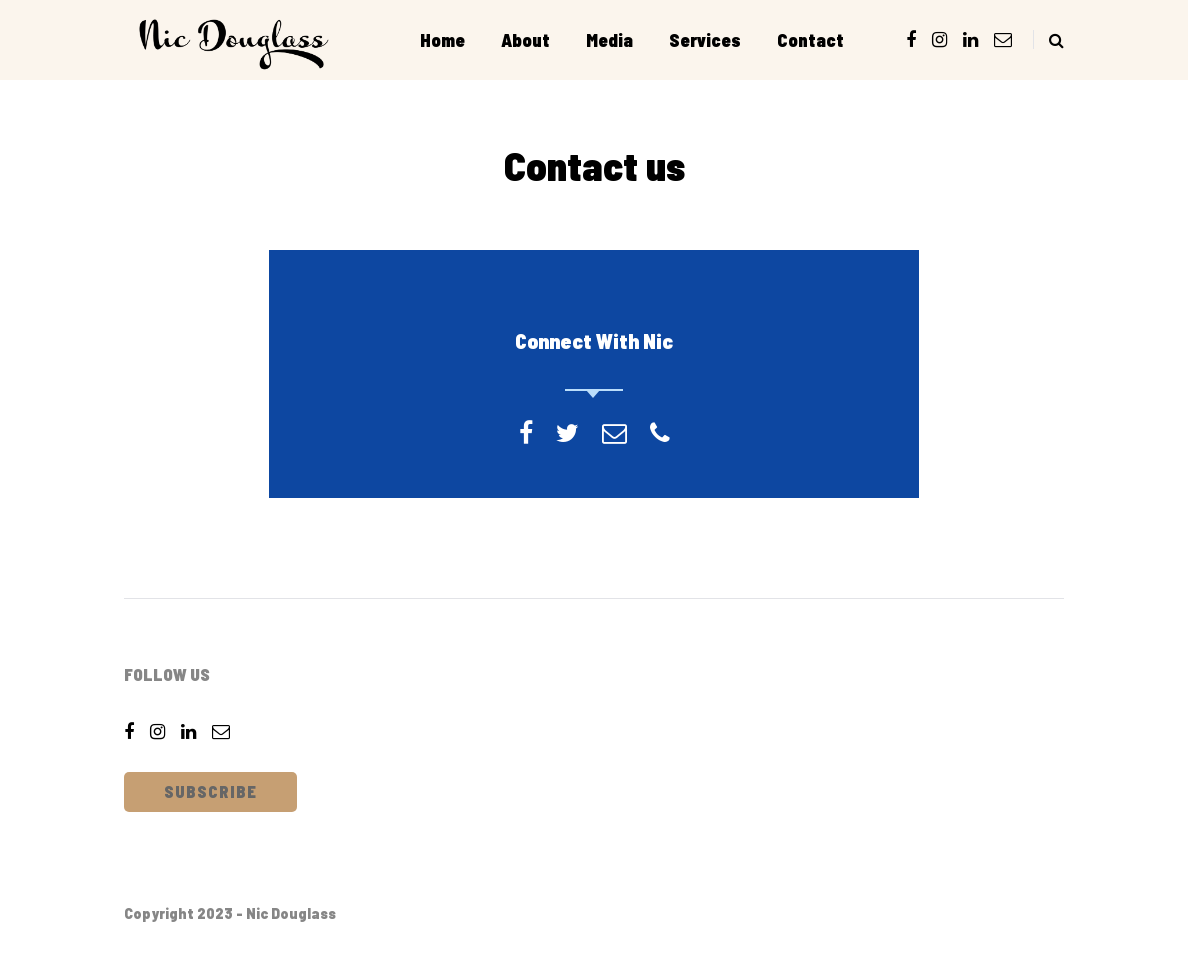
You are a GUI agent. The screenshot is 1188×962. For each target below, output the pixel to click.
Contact (810, 40)
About (525, 40)
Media (609, 40)
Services (705, 40)
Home (442, 40)
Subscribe (210, 791)
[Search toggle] (1048, 39)
